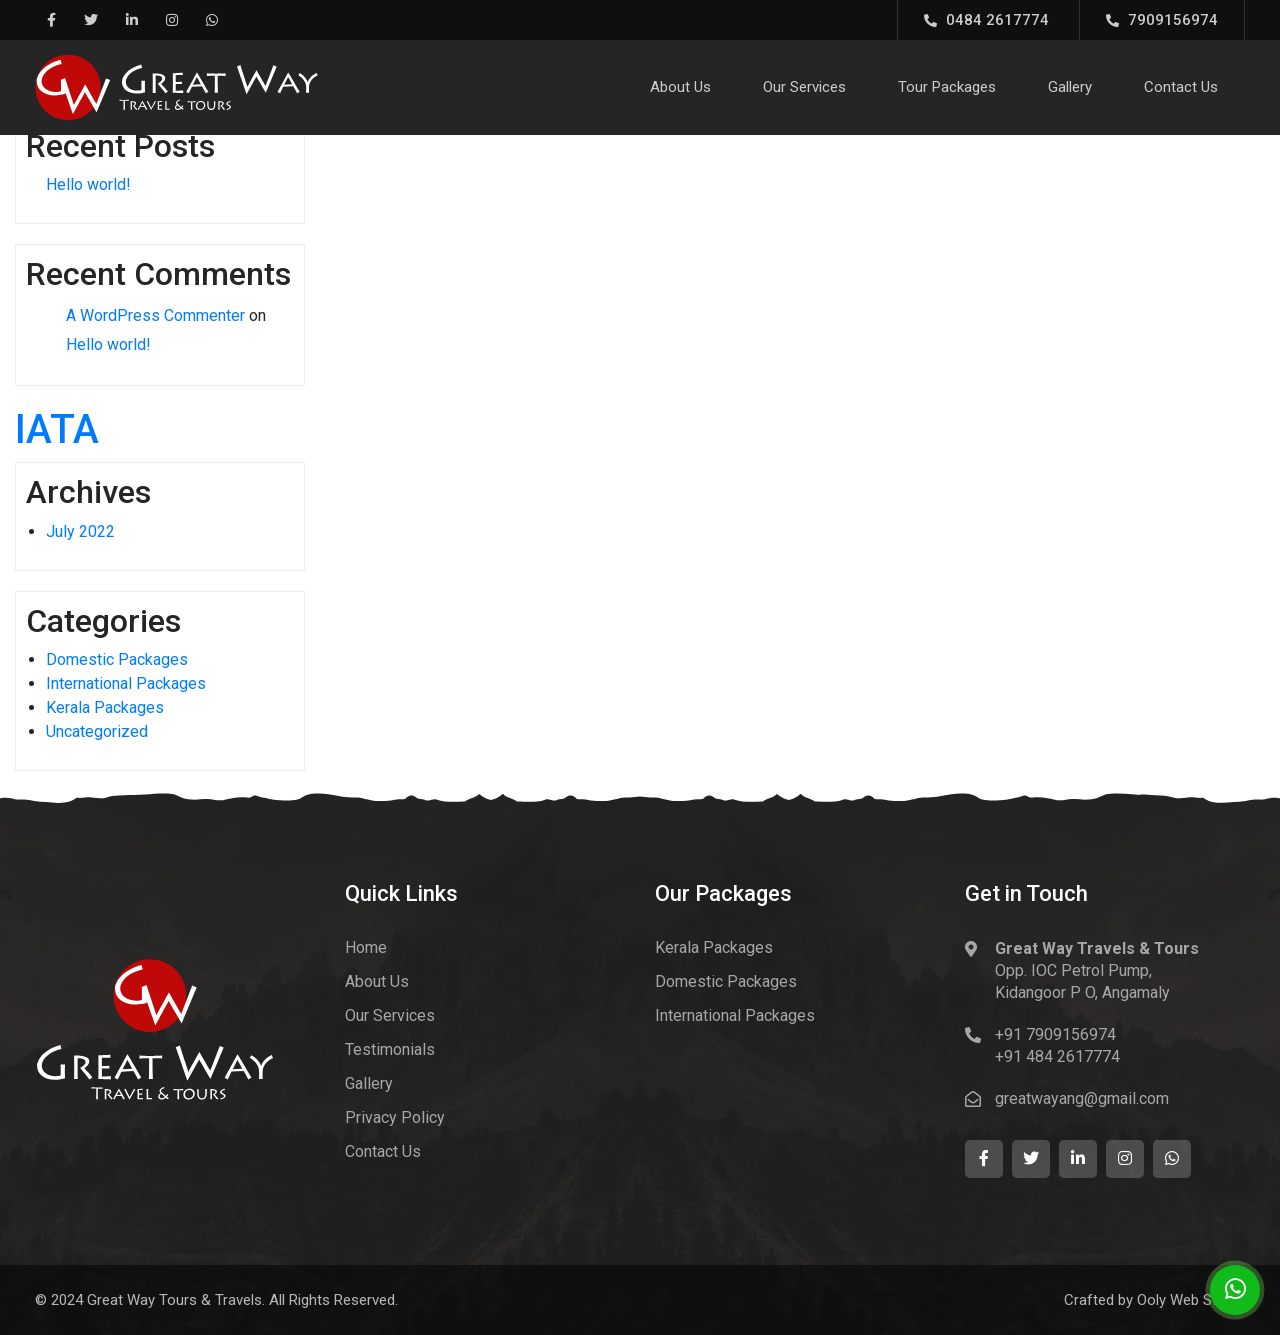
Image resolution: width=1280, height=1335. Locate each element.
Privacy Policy (395, 1117)
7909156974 (1162, 20)
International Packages (126, 683)
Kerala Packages (105, 707)
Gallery (1070, 87)
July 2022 (80, 531)
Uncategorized (97, 731)
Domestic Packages (117, 659)
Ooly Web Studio (1191, 1300)
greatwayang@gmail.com (1082, 1098)
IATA (57, 429)
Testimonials (390, 1049)
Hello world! (88, 184)
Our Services (804, 87)
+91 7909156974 (1055, 1034)
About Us (680, 87)
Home (366, 947)
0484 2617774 (986, 20)
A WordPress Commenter (155, 315)
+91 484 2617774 (1057, 1056)
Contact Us (1181, 87)
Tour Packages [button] (947, 87)
